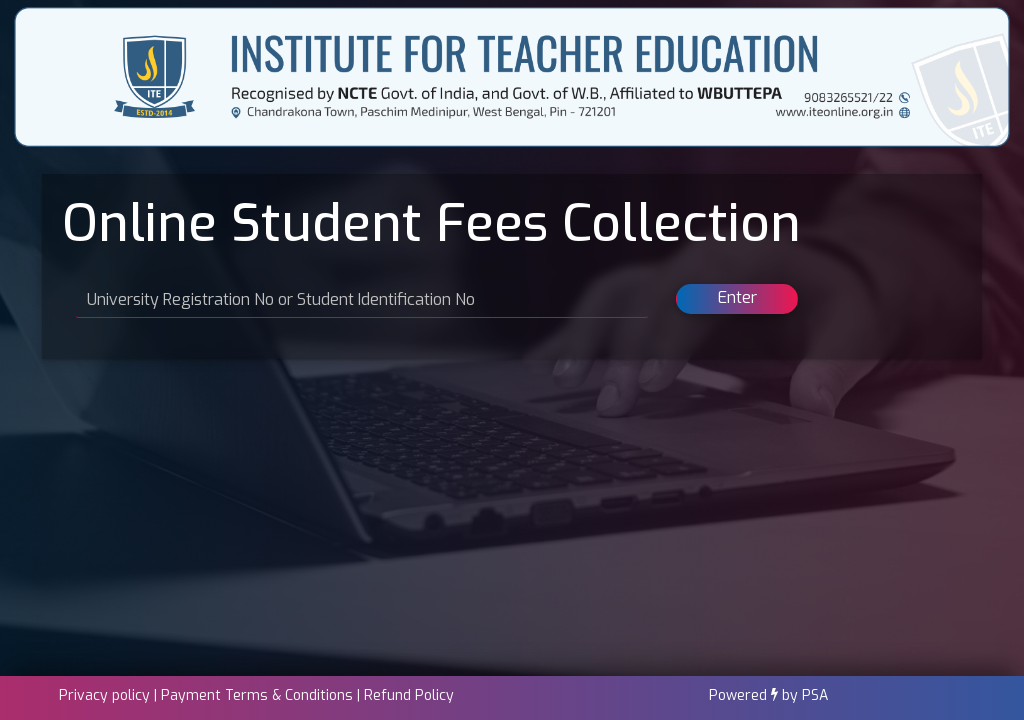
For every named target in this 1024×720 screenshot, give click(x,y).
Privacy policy (104, 695)
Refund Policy (409, 695)
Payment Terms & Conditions (257, 695)
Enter (737, 297)
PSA (815, 695)
